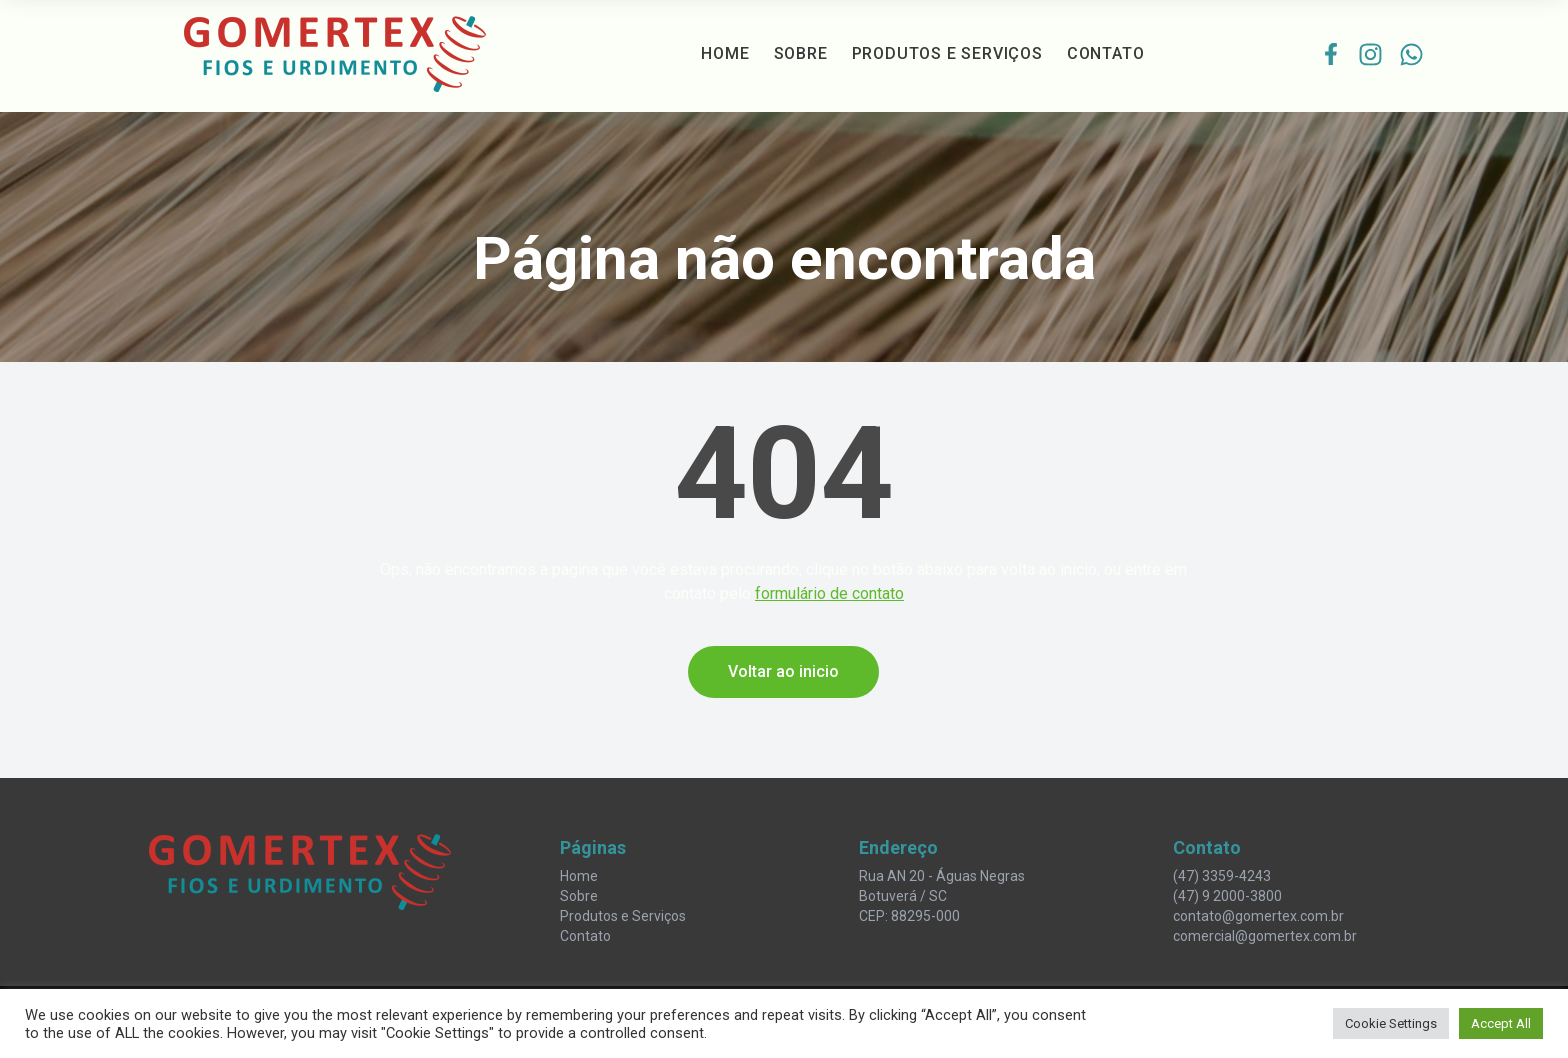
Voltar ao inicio (783, 671)
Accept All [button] (1501, 1023)
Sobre (801, 53)
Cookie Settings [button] (1391, 1023)
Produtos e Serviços (947, 53)
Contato (1106, 53)
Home (725, 53)
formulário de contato (829, 593)
